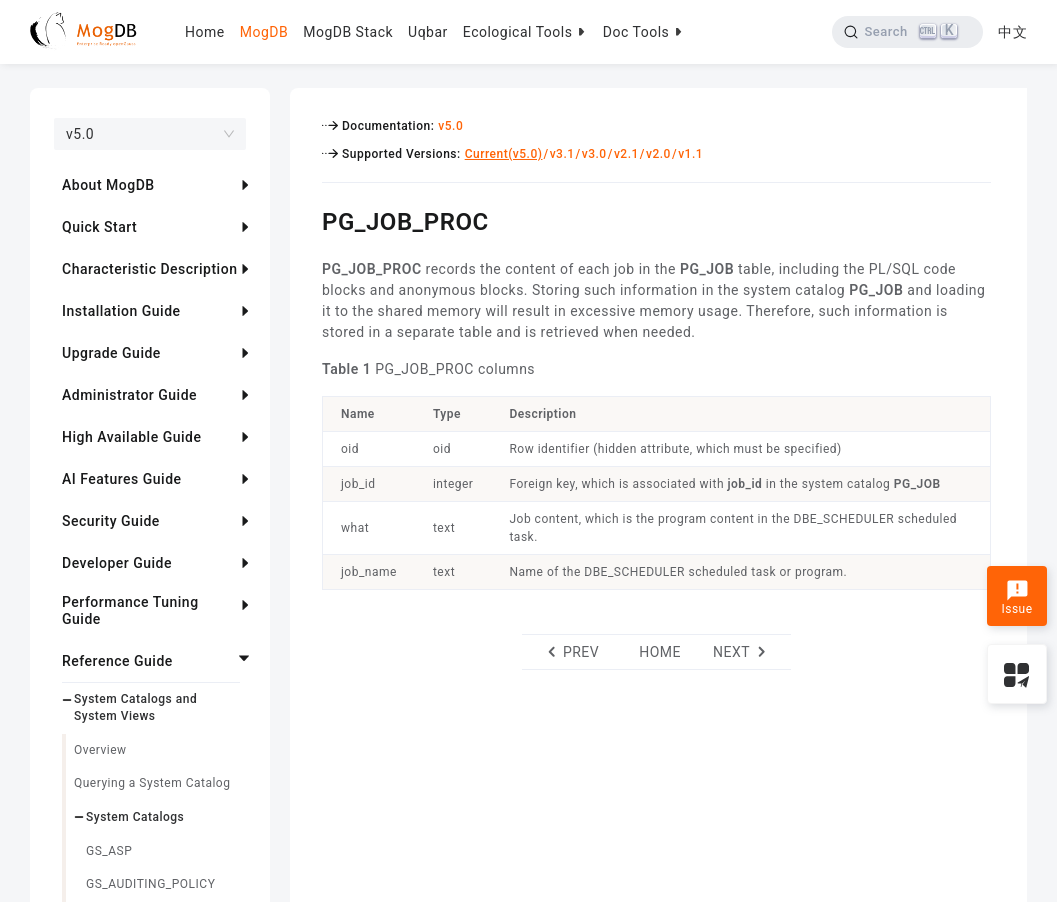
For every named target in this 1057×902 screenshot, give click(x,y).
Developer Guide (117, 563)
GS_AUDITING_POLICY (150, 884)
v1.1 (690, 154)
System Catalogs (135, 817)
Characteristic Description (149, 269)
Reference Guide (117, 661)
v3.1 (562, 154)
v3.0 (594, 154)
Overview (100, 750)
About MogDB (108, 185)
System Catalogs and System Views (135, 707)
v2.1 (626, 154)
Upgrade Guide (111, 353)
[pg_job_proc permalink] (307, 219)
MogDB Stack (348, 32)
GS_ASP (109, 851)
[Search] (907, 32)
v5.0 (450, 126)
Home (205, 32)
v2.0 (658, 154)
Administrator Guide (129, 395)
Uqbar (428, 32)
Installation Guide (121, 311)
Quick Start (99, 227)
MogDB (264, 32)
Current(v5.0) (504, 154)
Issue (1016, 598)
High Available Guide (131, 437)
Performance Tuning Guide (130, 610)
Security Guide (111, 521)
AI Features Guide (122, 479)
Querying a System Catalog (152, 783)
